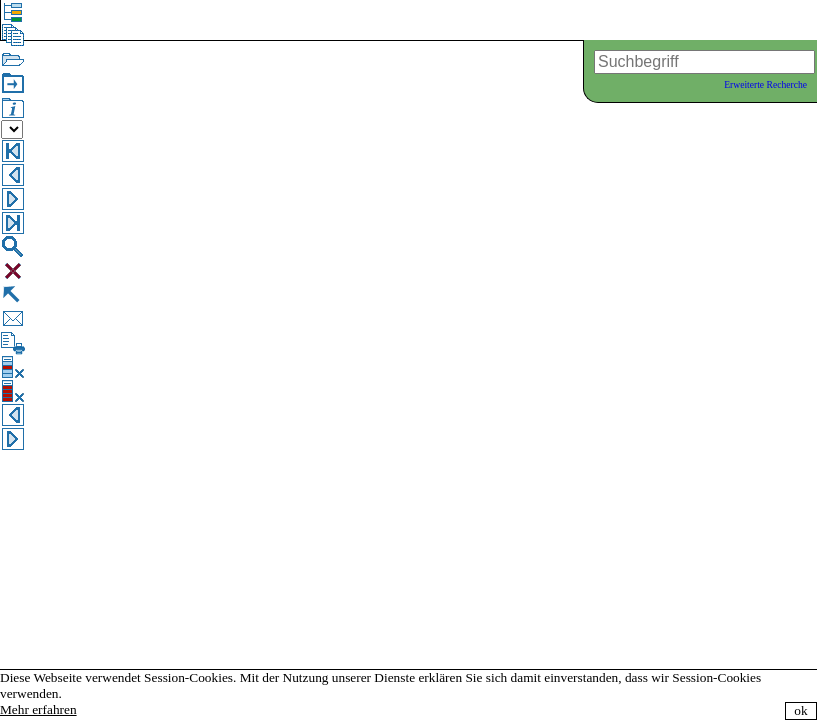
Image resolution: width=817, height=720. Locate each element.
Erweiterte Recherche (765, 84)
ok (800, 710)
